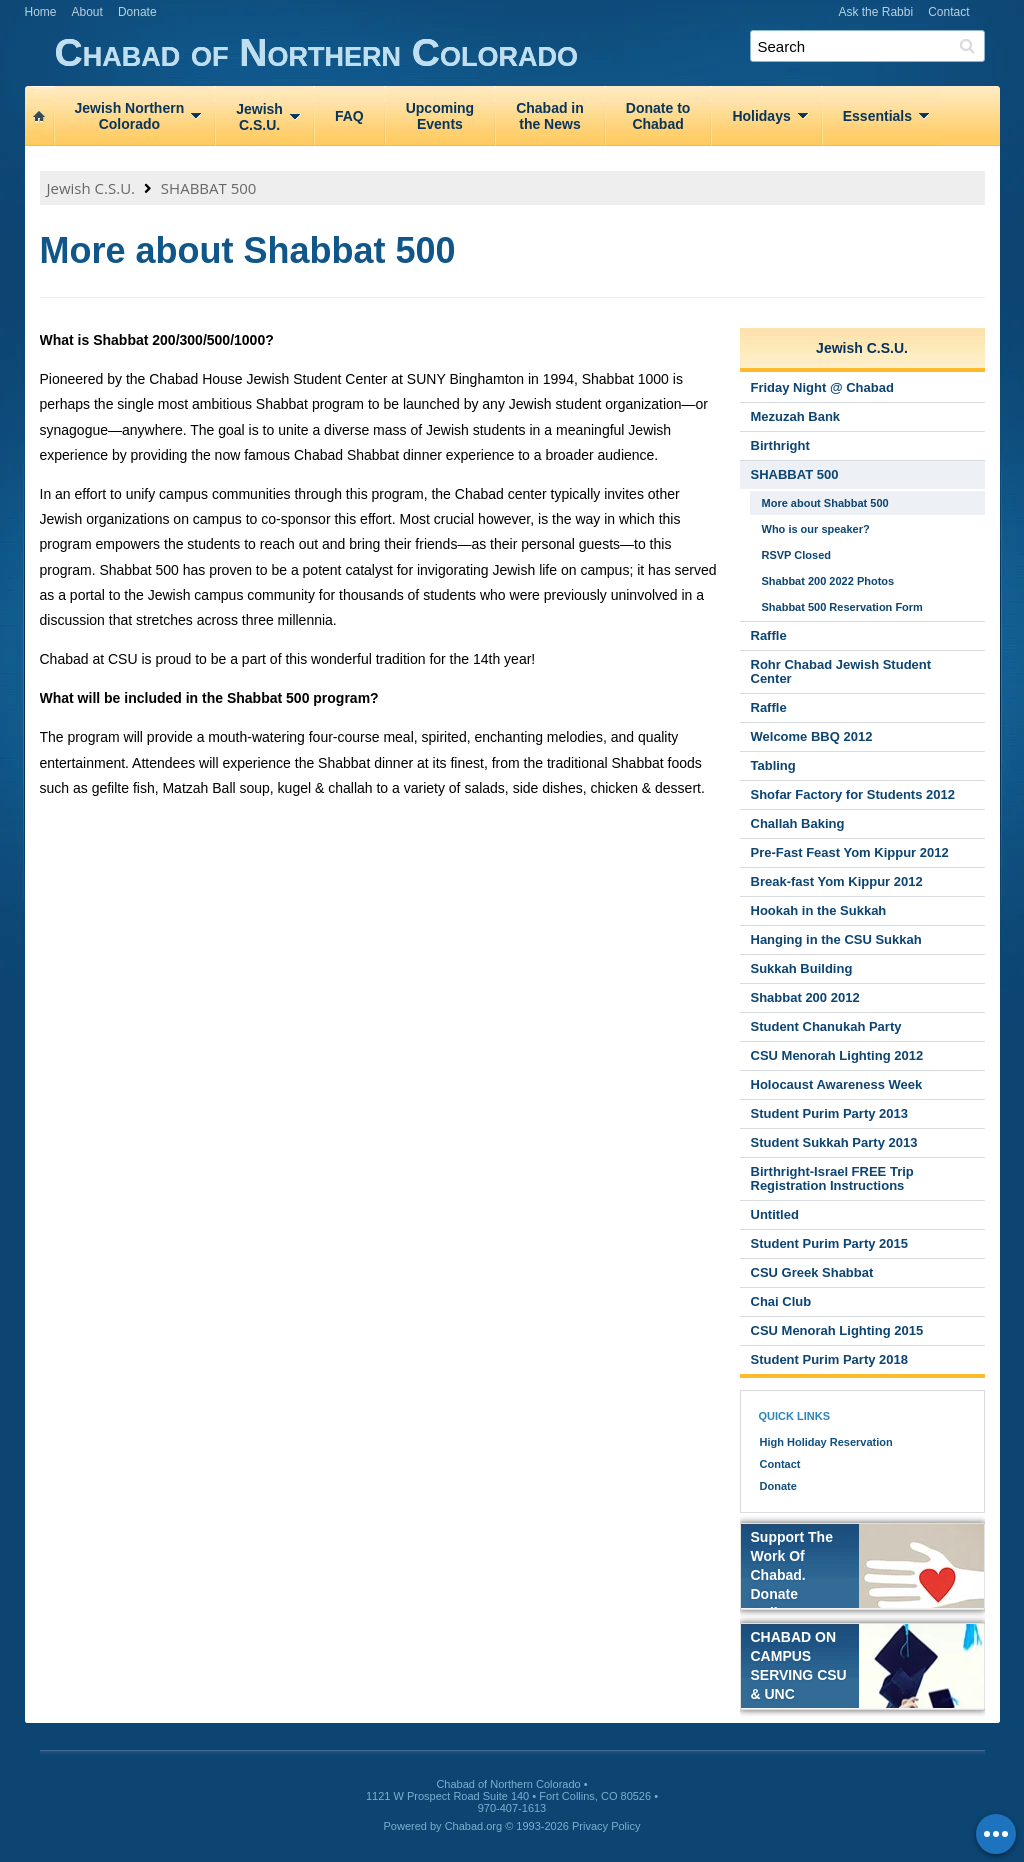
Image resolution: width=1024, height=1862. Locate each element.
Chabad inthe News (550, 116)
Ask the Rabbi (875, 12)
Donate (137, 12)
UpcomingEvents (440, 116)
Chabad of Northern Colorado (527, 53)
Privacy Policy (606, 1826)
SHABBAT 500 (209, 188)
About (87, 12)
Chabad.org (474, 1826)
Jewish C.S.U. (91, 188)
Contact (948, 12)
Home (41, 12)
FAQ (349, 116)
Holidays (761, 116)
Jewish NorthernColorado (130, 116)
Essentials (877, 116)
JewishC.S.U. (259, 117)
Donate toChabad (658, 116)
